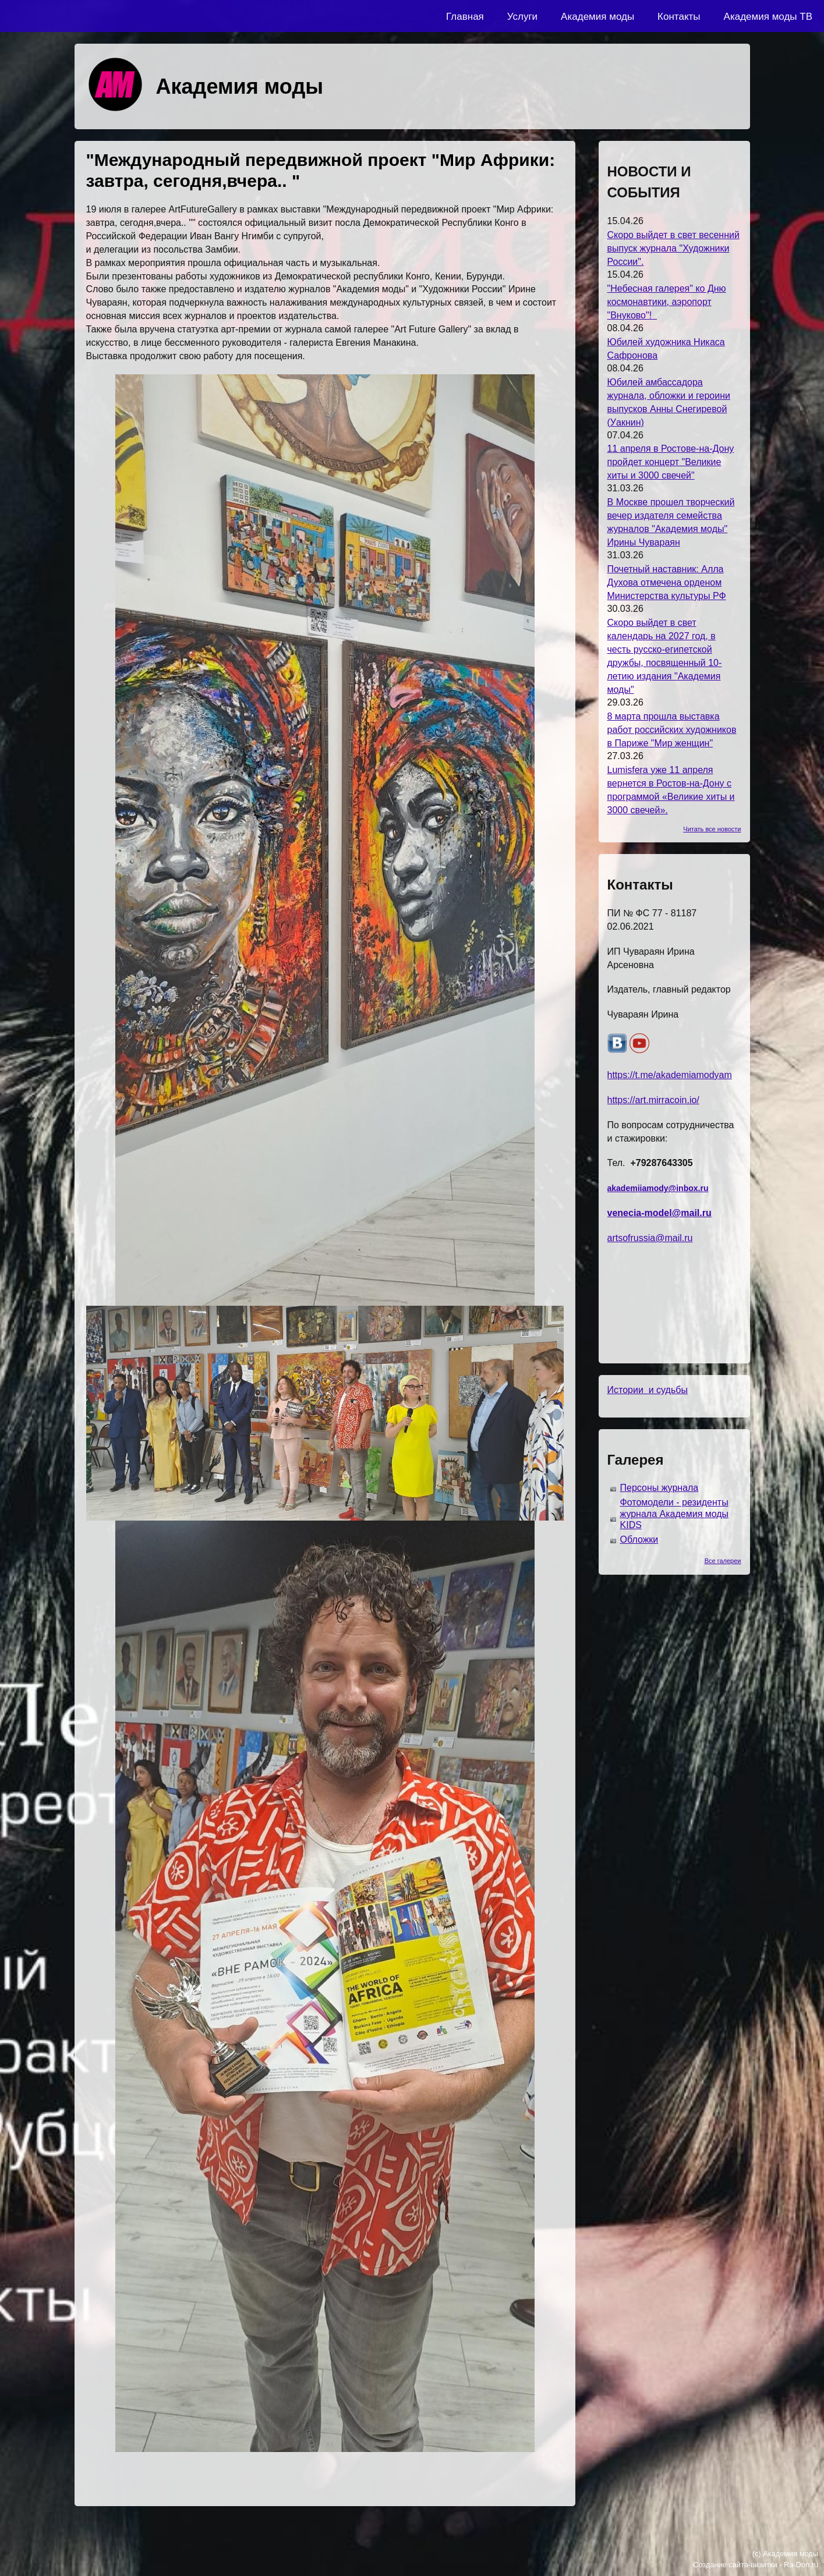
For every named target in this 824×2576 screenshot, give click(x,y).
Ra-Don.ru (801, 2564)
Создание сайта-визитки (735, 2564)
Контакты (678, 16)
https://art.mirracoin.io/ (653, 1100)
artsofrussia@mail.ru (650, 1238)
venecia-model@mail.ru (659, 1213)
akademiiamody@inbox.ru (658, 1188)
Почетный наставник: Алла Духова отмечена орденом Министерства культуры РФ (666, 582)
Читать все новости (712, 828)
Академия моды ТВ (768, 16)
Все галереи (723, 1560)
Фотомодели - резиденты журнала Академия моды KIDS (674, 1513)
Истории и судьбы (647, 1390)
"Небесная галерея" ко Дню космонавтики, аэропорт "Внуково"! (666, 302)
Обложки (639, 1539)
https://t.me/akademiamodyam (669, 1075)
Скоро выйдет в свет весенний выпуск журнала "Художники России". (673, 248)
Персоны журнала (659, 1488)
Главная (465, 16)
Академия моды (597, 16)
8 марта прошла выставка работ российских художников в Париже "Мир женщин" (672, 729)
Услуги (522, 16)
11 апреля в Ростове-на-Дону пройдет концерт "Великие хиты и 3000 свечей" (670, 462)
